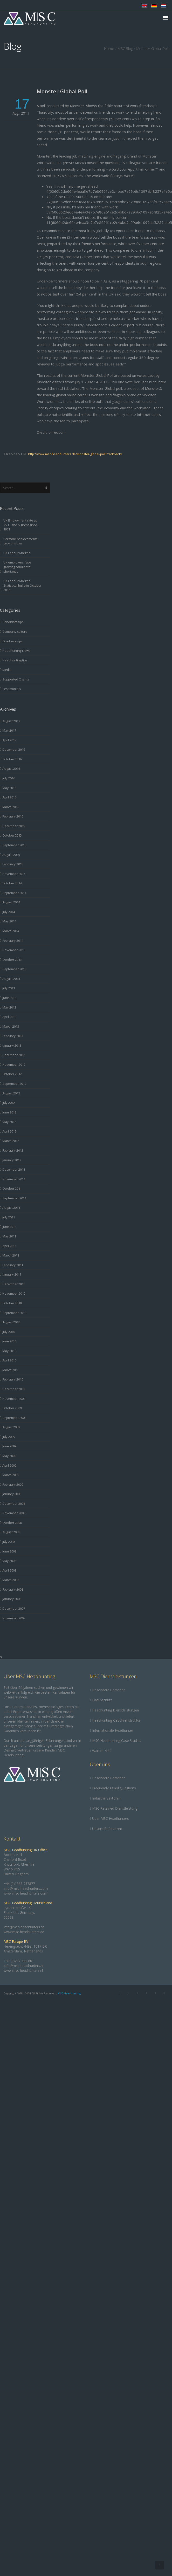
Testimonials (11, 689)
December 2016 (13, 749)
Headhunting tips (15, 660)
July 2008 (8, 1541)
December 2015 (13, 826)
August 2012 (11, 1093)
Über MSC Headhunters (110, 1818)
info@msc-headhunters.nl (23, 1965)
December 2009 (13, 1389)
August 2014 (11, 902)
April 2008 (9, 1570)
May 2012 (9, 1122)
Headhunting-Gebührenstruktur (116, 1720)
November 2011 (13, 1179)
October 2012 (12, 1074)
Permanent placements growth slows (20, 541)
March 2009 (10, 1475)
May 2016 (9, 788)
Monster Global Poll (62, 91)
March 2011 (10, 1255)
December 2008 (13, 1503)
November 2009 (13, 1398)
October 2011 (12, 1188)
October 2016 (12, 759)
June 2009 (9, 1446)
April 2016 (9, 797)
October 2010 (12, 1303)
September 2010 (14, 1313)
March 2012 (10, 1141)
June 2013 (9, 998)
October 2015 (12, 835)
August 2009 (11, 1427)
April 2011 (9, 1246)
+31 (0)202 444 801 (19, 1960)
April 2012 (9, 1131)
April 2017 (9, 740)
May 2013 (9, 1007)
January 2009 (11, 1494)
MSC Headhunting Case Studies (116, 1740)
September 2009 (14, 1417)
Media (7, 669)
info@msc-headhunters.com (26, 1888)
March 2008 (10, 1580)
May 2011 (9, 1236)
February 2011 (12, 1265)
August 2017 (11, 721)
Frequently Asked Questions (114, 1788)
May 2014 (9, 921)
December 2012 (13, 1055)
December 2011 (13, 1169)
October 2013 (12, 959)
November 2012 (13, 1064)
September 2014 (14, 893)
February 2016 (12, 816)
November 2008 (13, 1513)
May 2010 (9, 1351)
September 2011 (14, 1198)
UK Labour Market (16, 553)
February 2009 (12, 1484)
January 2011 (11, 1274)
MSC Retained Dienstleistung (114, 1808)
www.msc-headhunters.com (25, 1893)
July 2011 (8, 1217)
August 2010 (11, 1322)
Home (109, 48)
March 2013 (10, 1026)
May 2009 (9, 1456)
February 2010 (12, 1379)
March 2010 (10, 1370)
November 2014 (13, 874)
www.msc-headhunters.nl (23, 1970)
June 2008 (9, 1551)
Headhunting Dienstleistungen (115, 1710)
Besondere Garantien (108, 1690)
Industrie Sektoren (106, 1798)
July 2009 (8, 1437)
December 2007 (13, 1608)
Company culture (14, 631)
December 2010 (13, 1284)
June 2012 (9, 1112)
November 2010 (13, 1293)
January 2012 (11, 1160)
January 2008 (11, 1599)
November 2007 (13, 1618)
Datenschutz (102, 1700)
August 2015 (11, 854)
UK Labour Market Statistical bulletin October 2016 (22, 585)
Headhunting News (16, 650)
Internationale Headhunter (112, 1730)
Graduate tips (12, 641)
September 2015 (14, 845)
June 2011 (9, 1226)
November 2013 (13, 950)
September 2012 (14, 1083)
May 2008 (9, 1561)
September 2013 (14, 969)
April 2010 (9, 1360)
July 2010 (8, 1332)
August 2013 (11, 978)
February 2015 (12, 864)
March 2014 (10, 931)
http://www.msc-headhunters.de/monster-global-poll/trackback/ (75, 454)
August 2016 (11, 768)
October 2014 (12, 883)
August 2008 (11, 1532)
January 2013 (11, 1045)
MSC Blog (125, 48)
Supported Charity (15, 679)
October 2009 (12, 1408)
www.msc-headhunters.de (24, 1932)
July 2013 (8, 988)
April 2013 (9, 1017)
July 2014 (8, 912)
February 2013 (12, 1036)
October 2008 (12, 1522)
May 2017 (9, 730)
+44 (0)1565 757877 (19, 1883)
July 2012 (8, 1102)
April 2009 (9, 1465)
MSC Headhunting (69, 1993)
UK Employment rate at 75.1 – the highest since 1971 (20, 524)
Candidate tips (13, 622)
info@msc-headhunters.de (24, 1927)
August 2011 (11, 1207)
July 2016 (8, 778)
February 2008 (12, 1589)
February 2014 (12, 940)
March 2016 (10, 807)
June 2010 (9, 1341)
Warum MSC (102, 1750)
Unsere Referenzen (107, 1828)
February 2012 (12, 1150)
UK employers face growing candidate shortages (17, 566)
